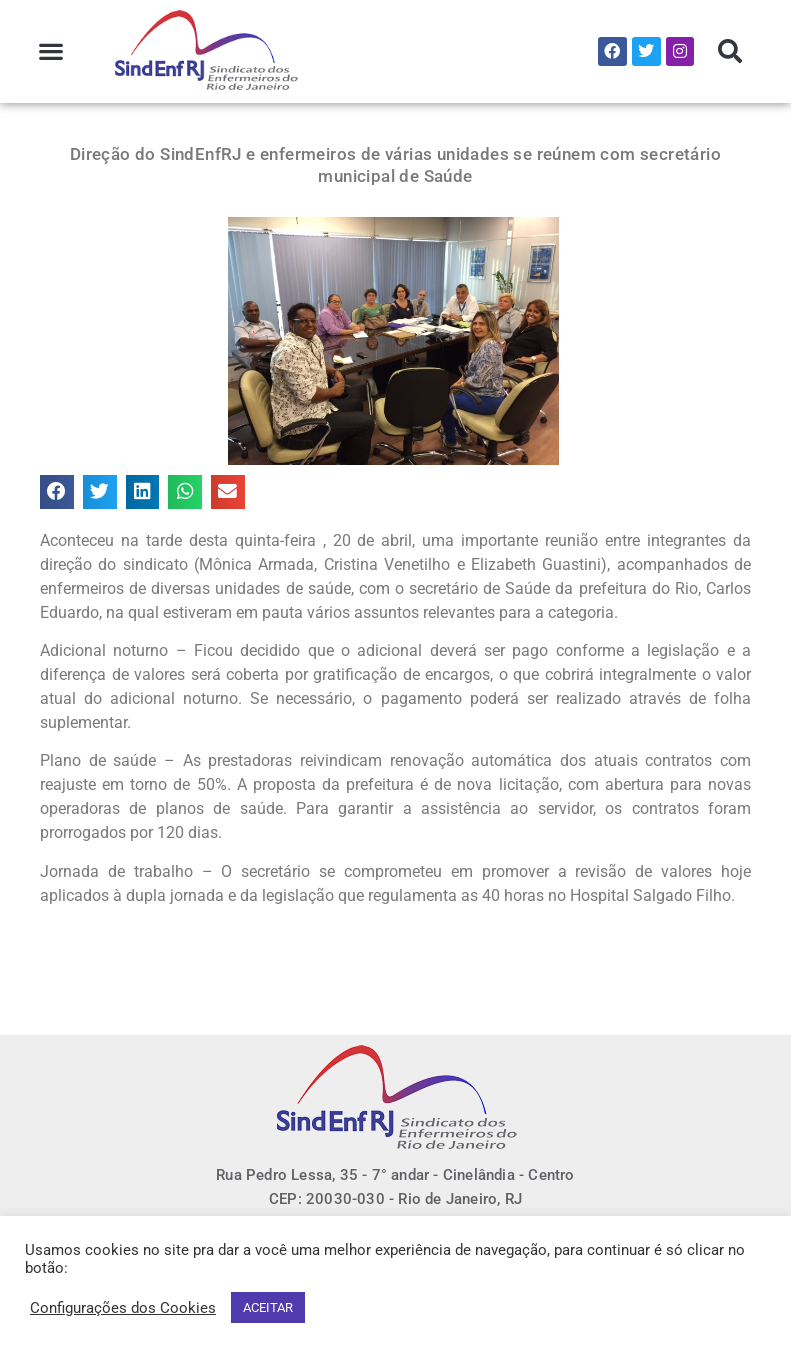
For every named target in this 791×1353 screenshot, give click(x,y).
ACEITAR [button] (268, 1307)
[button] (51, 51)
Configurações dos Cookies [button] (123, 1308)
